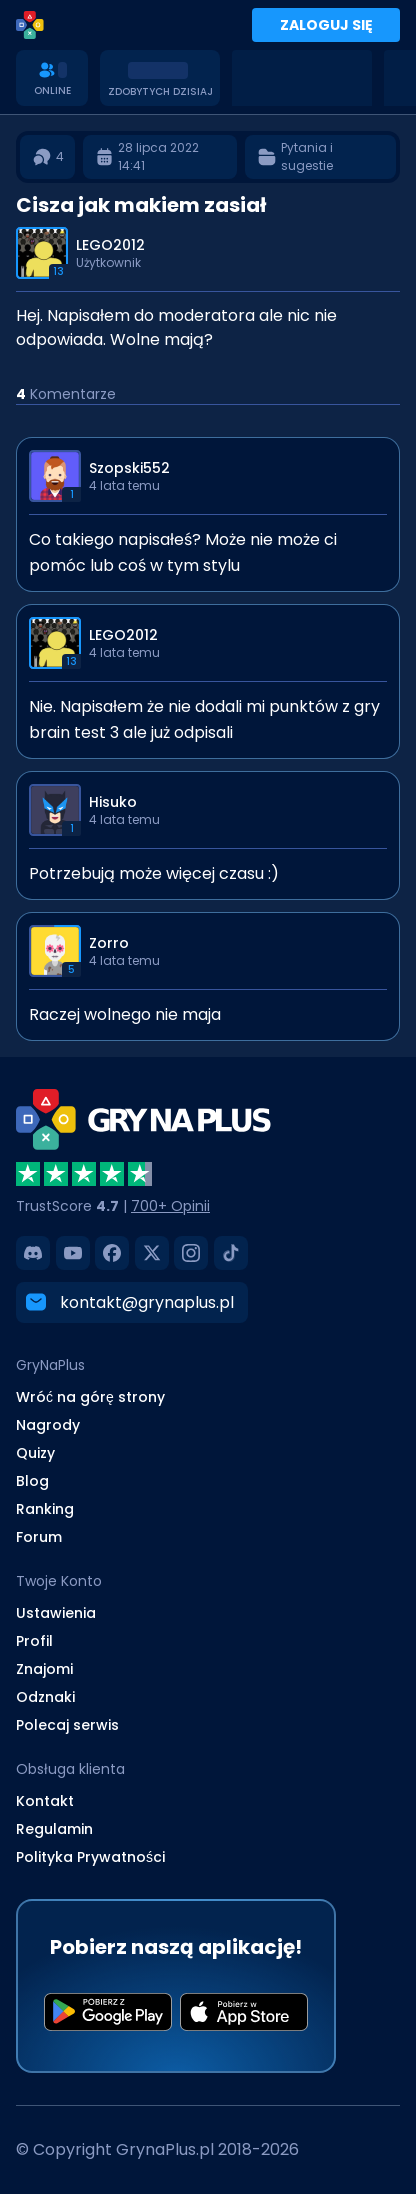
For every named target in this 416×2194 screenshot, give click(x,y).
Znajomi (44, 1669)
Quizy (35, 1453)
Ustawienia (56, 1613)
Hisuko (113, 802)
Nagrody (48, 1425)
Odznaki (45, 1697)
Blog (32, 1481)
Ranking (45, 1509)
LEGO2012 (110, 245)
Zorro (109, 943)
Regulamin (54, 1829)
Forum (39, 1537)
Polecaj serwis (67, 1725)
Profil (34, 1641)
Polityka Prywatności (90, 1857)
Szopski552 (129, 468)
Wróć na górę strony (90, 1397)
